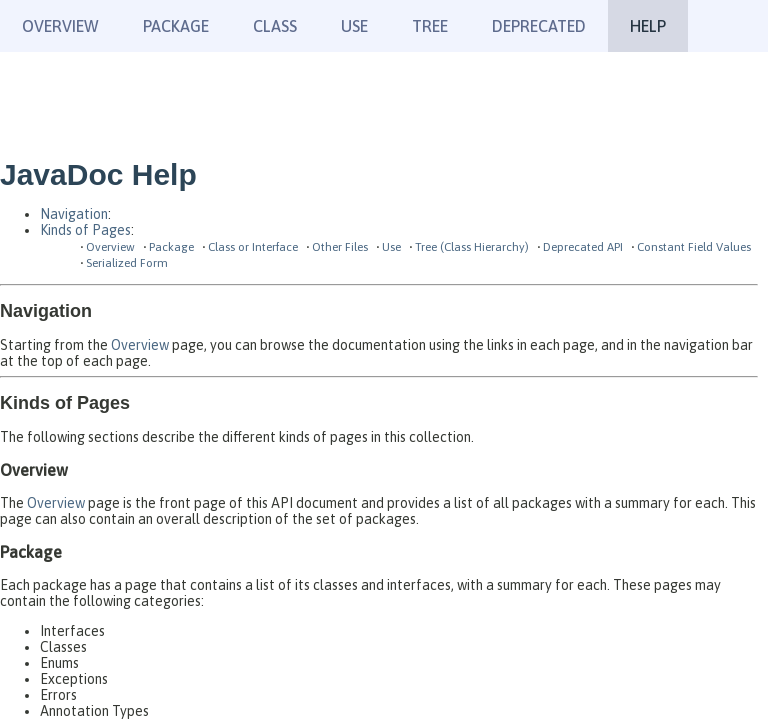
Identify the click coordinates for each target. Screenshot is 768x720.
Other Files (340, 246)
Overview (60, 26)
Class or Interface (253, 246)
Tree (430, 26)
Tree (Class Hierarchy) (472, 246)
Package (171, 246)
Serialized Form (127, 262)
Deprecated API (583, 246)
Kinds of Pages (85, 230)
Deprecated (539, 26)
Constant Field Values (694, 246)
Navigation (74, 214)
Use (391, 246)
